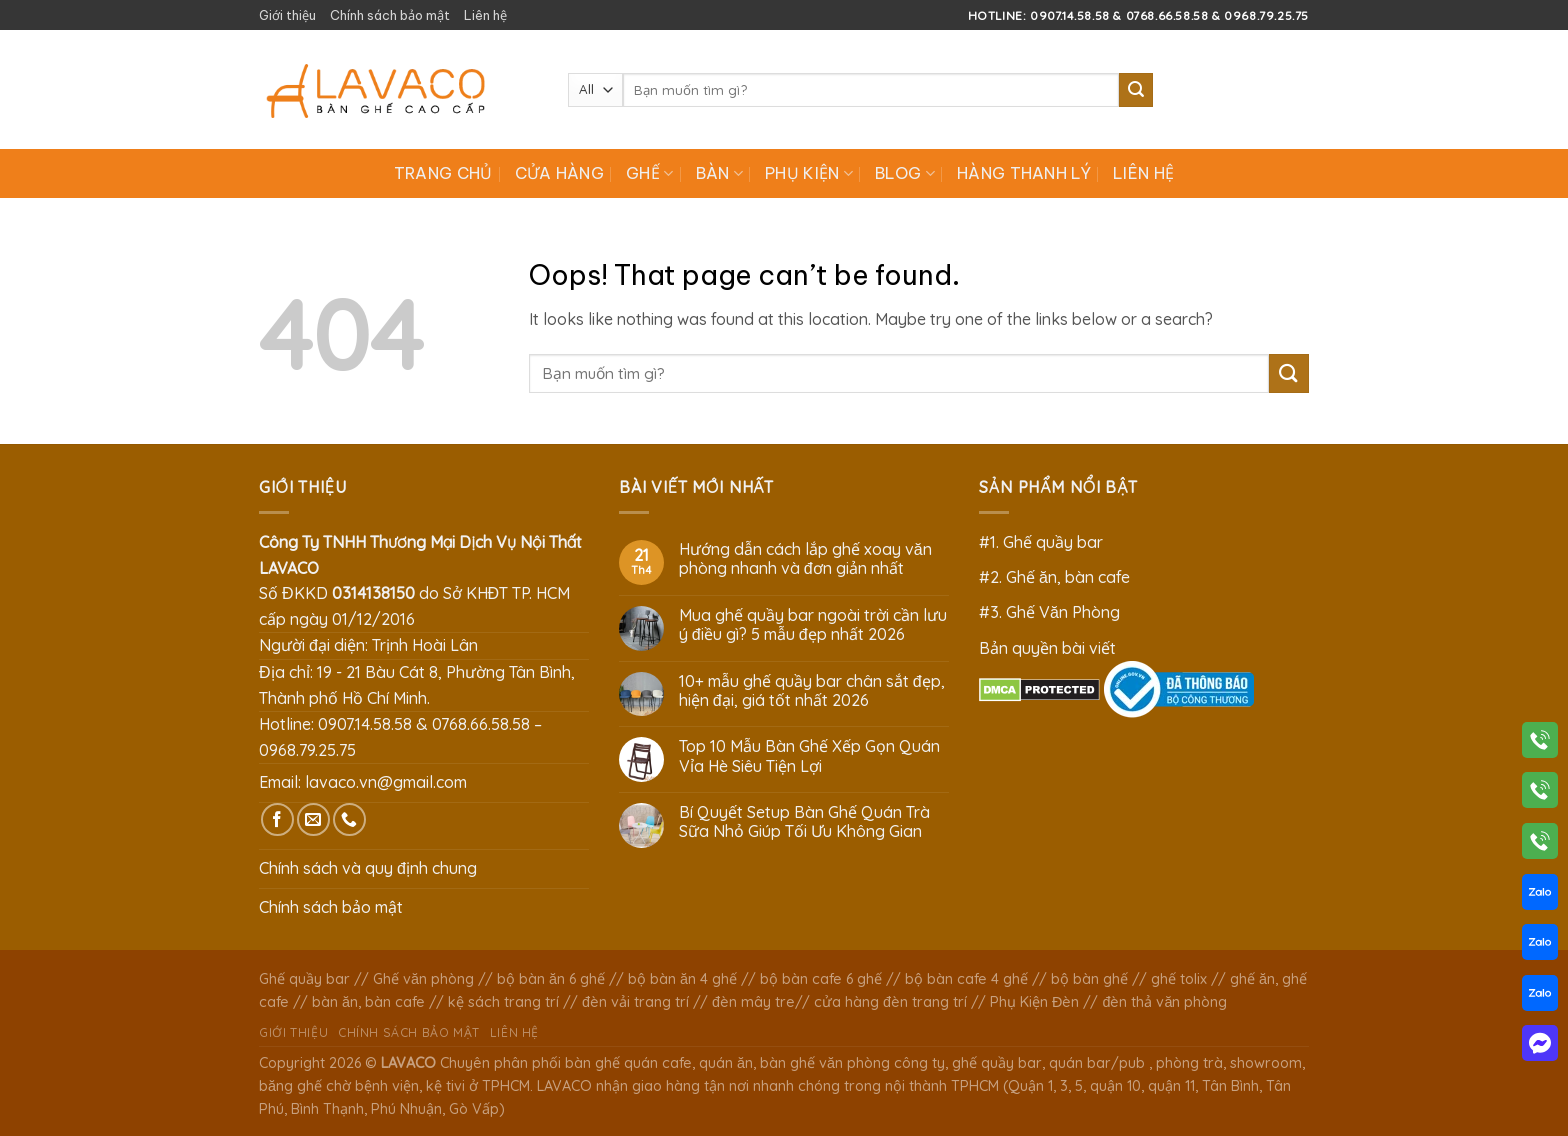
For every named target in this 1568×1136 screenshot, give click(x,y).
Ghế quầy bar (304, 979)
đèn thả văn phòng (1164, 1002)
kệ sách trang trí (503, 1002)
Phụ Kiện (809, 173)
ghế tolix (1179, 979)
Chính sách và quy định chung (368, 868)
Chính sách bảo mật (390, 15)
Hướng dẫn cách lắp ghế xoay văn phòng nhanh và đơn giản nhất (805, 559)
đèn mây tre (753, 1002)
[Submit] (1136, 90)
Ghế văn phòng (423, 979)
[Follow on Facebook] (277, 819)
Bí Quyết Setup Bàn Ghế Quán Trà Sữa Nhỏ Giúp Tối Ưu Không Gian (804, 822)
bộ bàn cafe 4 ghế (966, 979)
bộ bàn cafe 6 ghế (821, 979)
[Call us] (349, 819)
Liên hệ (485, 15)
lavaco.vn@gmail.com (386, 782)
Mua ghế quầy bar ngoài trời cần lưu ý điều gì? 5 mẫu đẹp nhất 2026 (813, 625)
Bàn (719, 173)
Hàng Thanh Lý (1024, 173)
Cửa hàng (560, 173)
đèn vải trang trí (635, 1002)
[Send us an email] (313, 819)
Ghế (649, 173)
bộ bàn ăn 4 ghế (682, 979)
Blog (905, 173)
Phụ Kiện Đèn (1034, 1002)
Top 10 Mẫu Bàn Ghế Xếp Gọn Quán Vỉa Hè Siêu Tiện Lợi (809, 756)
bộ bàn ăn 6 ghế (551, 979)
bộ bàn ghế (1089, 979)
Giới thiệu (287, 15)
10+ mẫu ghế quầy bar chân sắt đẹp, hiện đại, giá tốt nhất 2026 (812, 691)
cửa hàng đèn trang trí (890, 1002)
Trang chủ (443, 173)
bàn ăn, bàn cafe (368, 1002)
